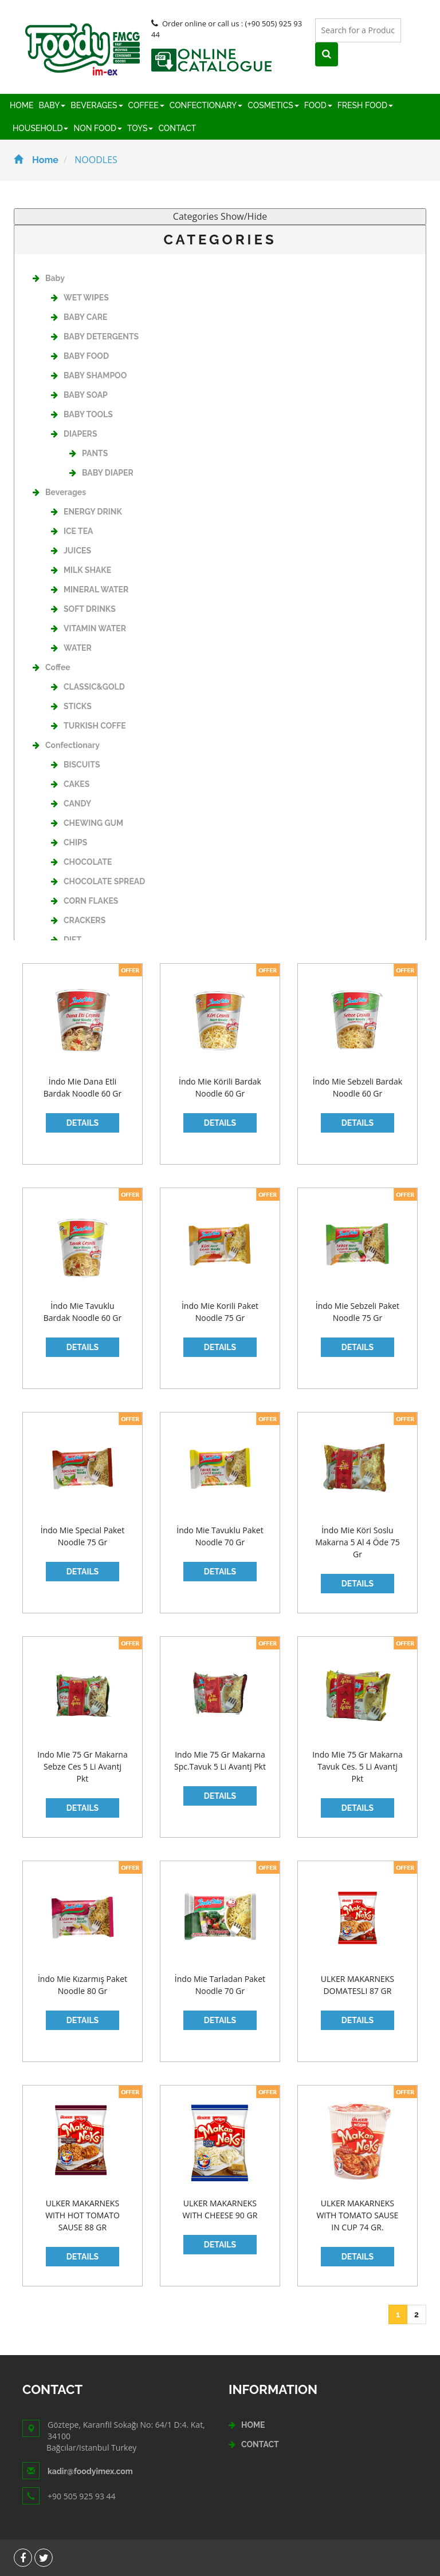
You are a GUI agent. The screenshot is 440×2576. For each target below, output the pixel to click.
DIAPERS (74, 433)
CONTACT (177, 128)
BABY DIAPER (101, 472)
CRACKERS (78, 920)
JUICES (71, 550)
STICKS (71, 706)
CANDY (71, 803)
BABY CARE (79, 317)
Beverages (59, 492)
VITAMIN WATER (88, 628)
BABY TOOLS (82, 414)
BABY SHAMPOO (89, 375)
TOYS (140, 128)
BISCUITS (75, 764)
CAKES (70, 784)
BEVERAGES (96, 105)
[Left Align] (413, 31)
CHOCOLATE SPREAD (98, 881)
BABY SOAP (79, 394)
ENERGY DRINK (86, 511)
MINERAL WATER (89, 589)
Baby (49, 278)
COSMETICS (272, 105)
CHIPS (69, 842)
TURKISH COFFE (88, 725)
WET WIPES (80, 297)
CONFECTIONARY (206, 105)
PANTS (88, 453)
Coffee (51, 667)
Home (36, 160)
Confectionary (66, 745)
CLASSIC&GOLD (88, 686)
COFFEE (146, 105)
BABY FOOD (80, 356)
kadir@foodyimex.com (90, 2471)
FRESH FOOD (365, 105)
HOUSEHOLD (40, 128)
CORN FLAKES (84, 900)
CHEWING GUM (87, 823)
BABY (52, 105)
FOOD (318, 105)
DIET (66, 939)
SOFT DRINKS (83, 609)
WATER (71, 647)
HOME (22, 105)
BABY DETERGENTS (95, 336)
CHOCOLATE (81, 861)
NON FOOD (97, 128)
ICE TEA (72, 531)
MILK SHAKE (81, 570)
